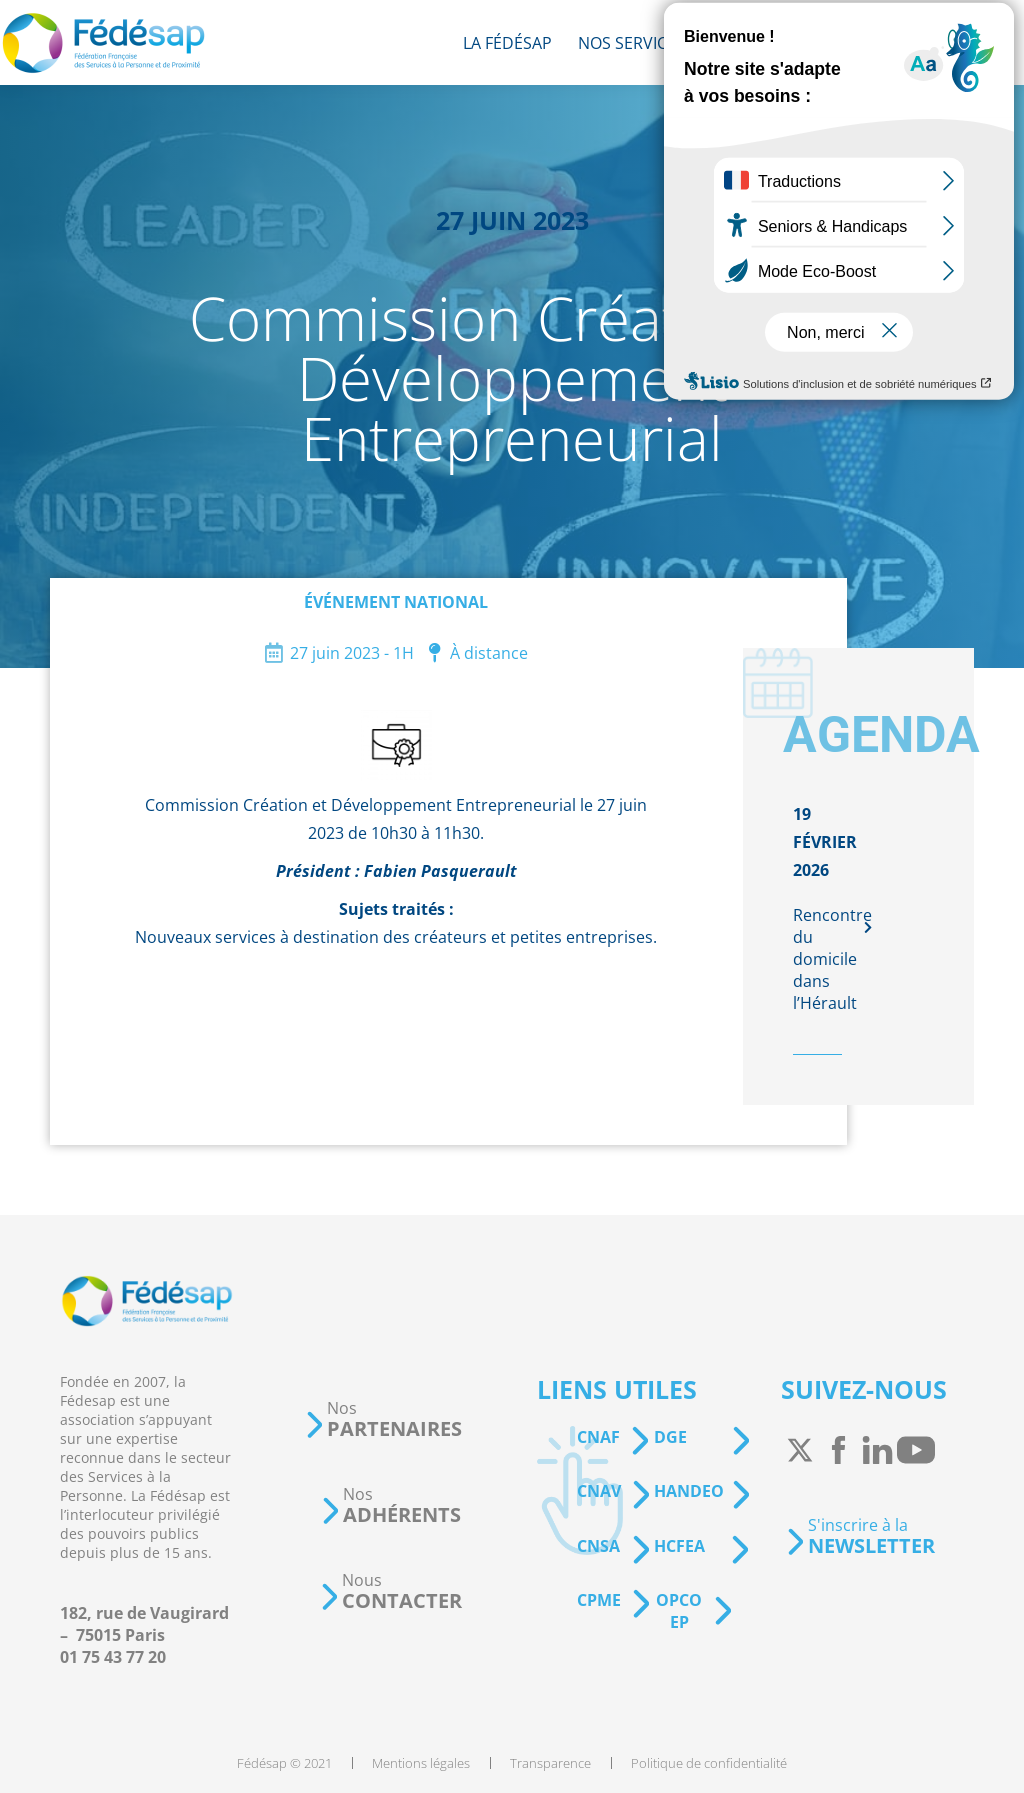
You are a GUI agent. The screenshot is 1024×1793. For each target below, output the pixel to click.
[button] (383, 1419)
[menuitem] (507, 42)
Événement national (396, 602)
